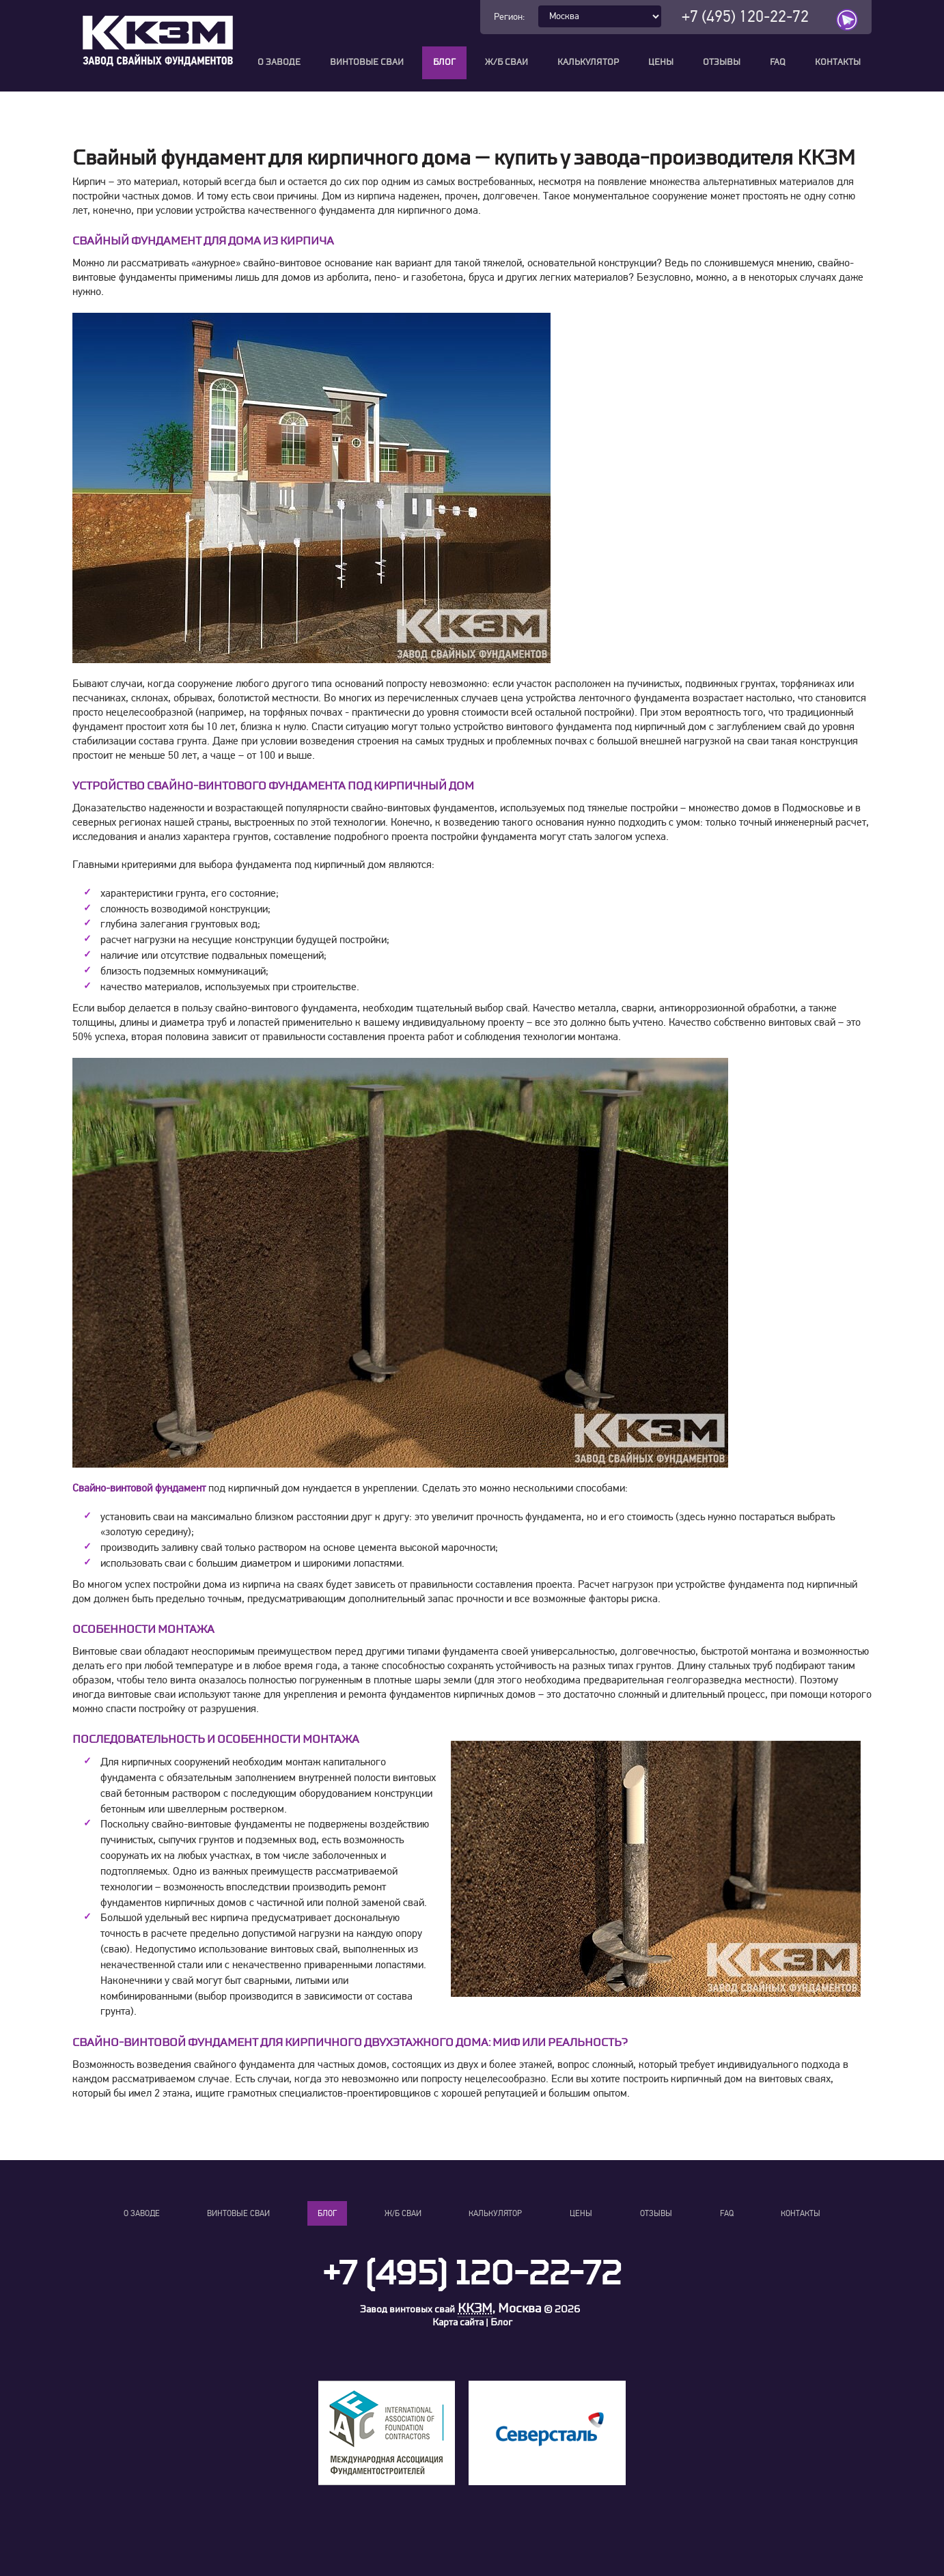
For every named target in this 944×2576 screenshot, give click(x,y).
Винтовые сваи (367, 62)
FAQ (778, 62)
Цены (661, 62)
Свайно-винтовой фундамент (139, 1488)
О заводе (279, 62)
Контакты (838, 62)
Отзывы (721, 62)
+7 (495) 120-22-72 (745, 17)
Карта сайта (458, 2322)
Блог (444, 62)
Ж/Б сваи (506, 62)
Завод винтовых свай (407, 2309)
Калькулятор (588, 62)
